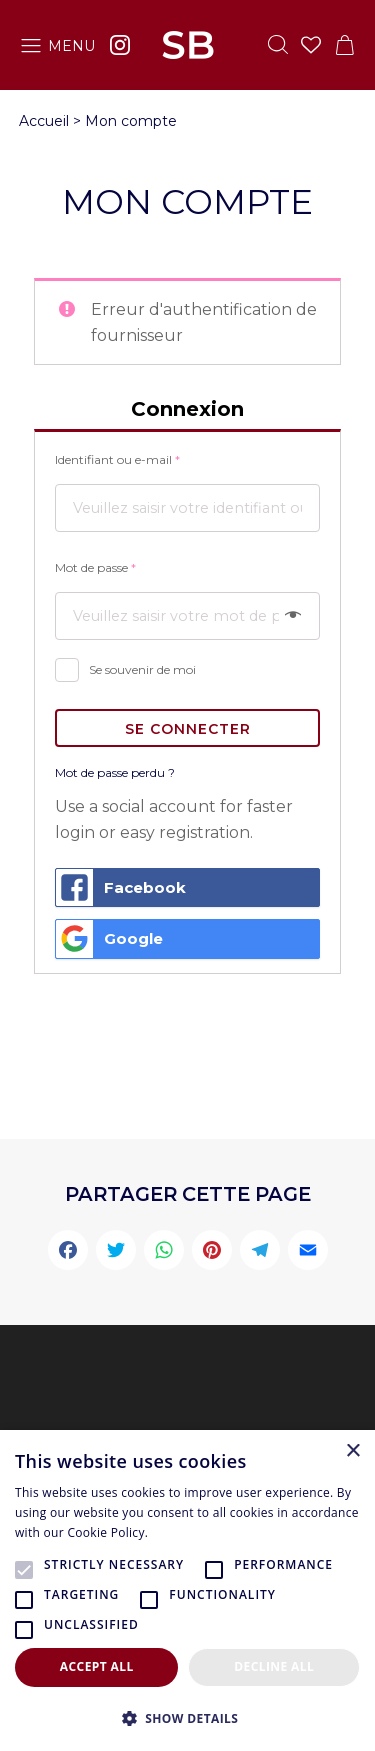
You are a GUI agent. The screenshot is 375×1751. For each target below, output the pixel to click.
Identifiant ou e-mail (117, 459)
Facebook (121, 888)
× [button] (352, 1451)
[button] (187, 1718)
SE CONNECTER (188, 729)
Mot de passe (95, 567)
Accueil (44, 121)
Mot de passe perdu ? (115, 772)
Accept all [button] (97, 1666)
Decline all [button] (274, 1666)
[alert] (187, 1590)
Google (109, 939)
